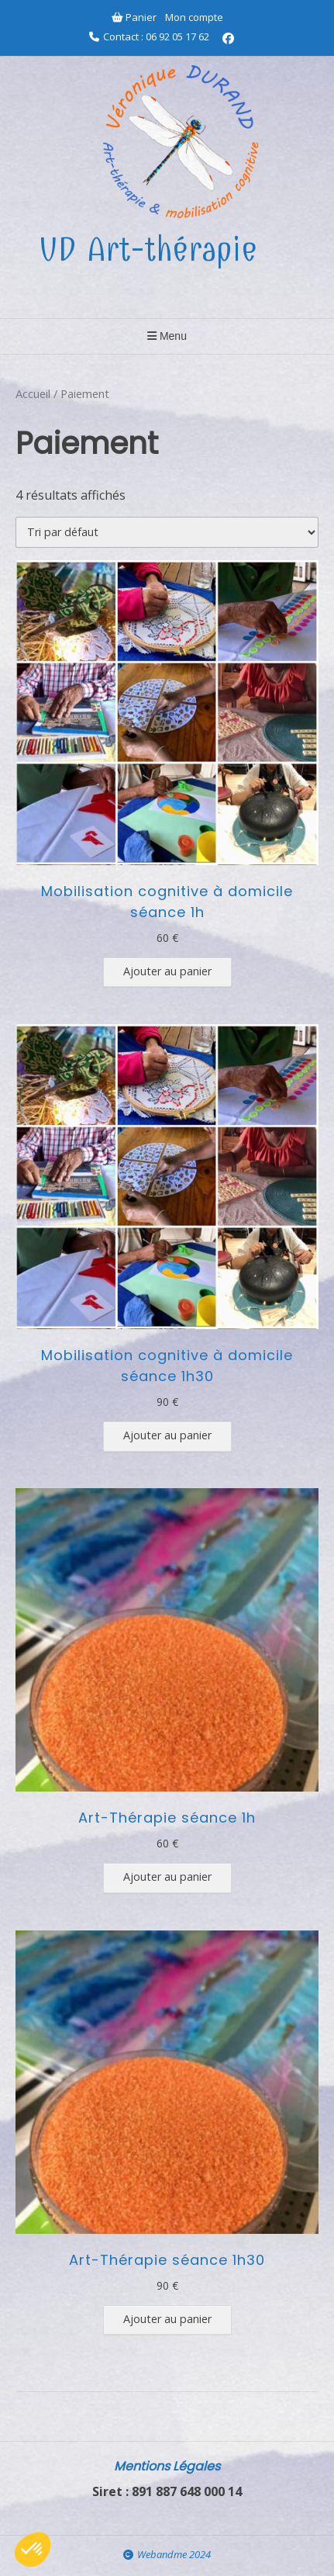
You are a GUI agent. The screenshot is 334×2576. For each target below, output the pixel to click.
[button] (32, 2549)
